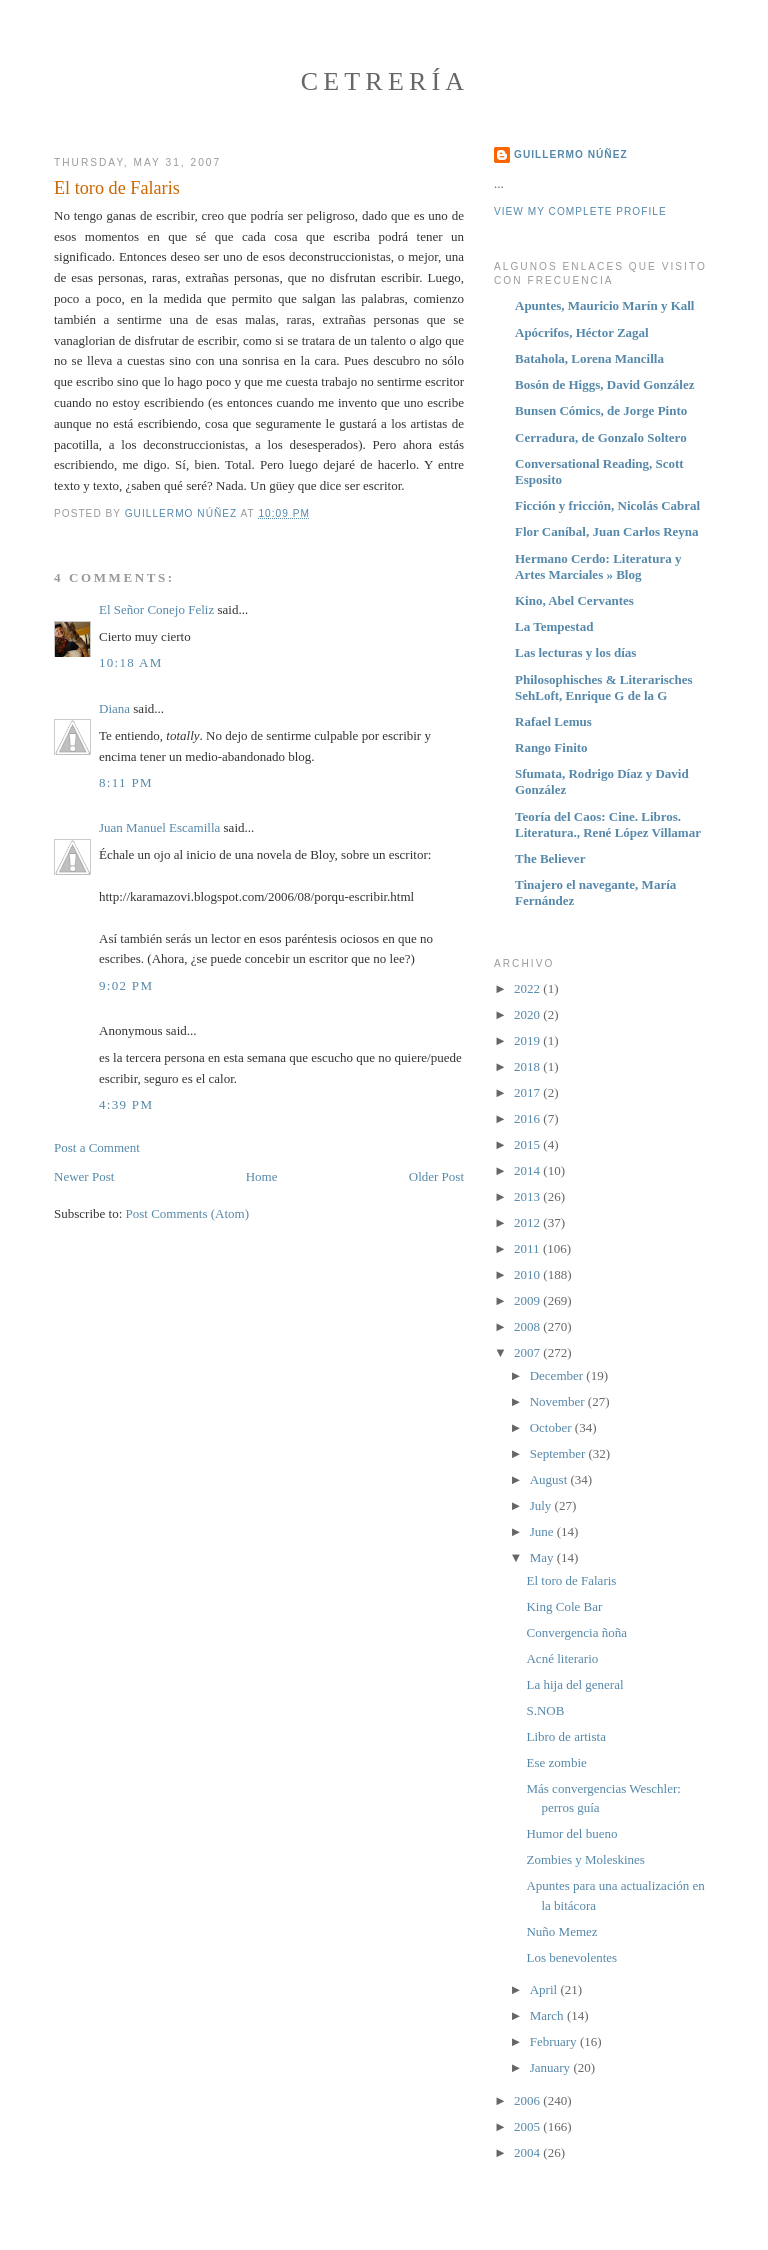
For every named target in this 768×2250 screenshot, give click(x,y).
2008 (528, 1326)
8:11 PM (126, 782)
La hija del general (574, 1684)
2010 (528, 1274)
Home (262, 1176)
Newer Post (84, 1176)
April (545, 1989)
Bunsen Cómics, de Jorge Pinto (601, 410)
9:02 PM (126, 985)
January (552, 2067)
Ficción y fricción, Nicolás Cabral (607, 505)
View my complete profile (580, 211)
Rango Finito (551, 747)
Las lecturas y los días (575, 652)
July (542, 1505)
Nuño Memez (561, 1931)
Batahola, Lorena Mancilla (589, 358)
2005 (528, 2126)
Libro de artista (565, 1736)
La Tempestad (554, 626)
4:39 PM (126, 1104)
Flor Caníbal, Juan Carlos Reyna (607, 531)
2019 (528, 1040)
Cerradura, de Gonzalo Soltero (601, 437)
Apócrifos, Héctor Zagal (582, 332)
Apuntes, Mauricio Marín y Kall (604, 305)
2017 (528, 1092)
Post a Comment (97, 1147)
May (543, 1557)
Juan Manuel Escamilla (159, 827)
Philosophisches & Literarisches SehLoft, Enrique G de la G (604, 687)
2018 (528, 1066)
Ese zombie (556, 1762)
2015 (528, 1144)
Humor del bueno (571, 1833)
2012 (528, 1222)
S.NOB (545, 1710)
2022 (528, 988)
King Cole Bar (564, 1606)
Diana (114, 708)
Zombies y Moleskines (585, 1859)
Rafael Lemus (553, 721)
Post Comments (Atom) (188, 1213)
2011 (528, 1248)
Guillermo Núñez (571, 154)
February (555, 2041)
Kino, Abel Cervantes (574, 600)
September (559, 1453)
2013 (528, 1196)
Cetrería (385, 81)
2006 (528, 2100)
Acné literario (562, 1658)
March (548, 2015)
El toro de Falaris (571, 1580)
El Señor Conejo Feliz (156, 609)
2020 (528, 1014)
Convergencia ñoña (576, 1632)
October (552, 1427)
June (543, 1531)
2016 (528, 1118)
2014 (528, 1170)
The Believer (550, 858)
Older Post (436, 1176)
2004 (528, 2152)
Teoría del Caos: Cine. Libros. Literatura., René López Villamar (608, 824)
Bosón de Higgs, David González (605, 384)
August (550, 1479)
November (559, 1401)
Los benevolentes (571, 1957)
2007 (528, 1352)
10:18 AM (131, 662)
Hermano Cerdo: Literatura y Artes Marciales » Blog (598, 566)
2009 (528, 1300)
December (558, 1375)
